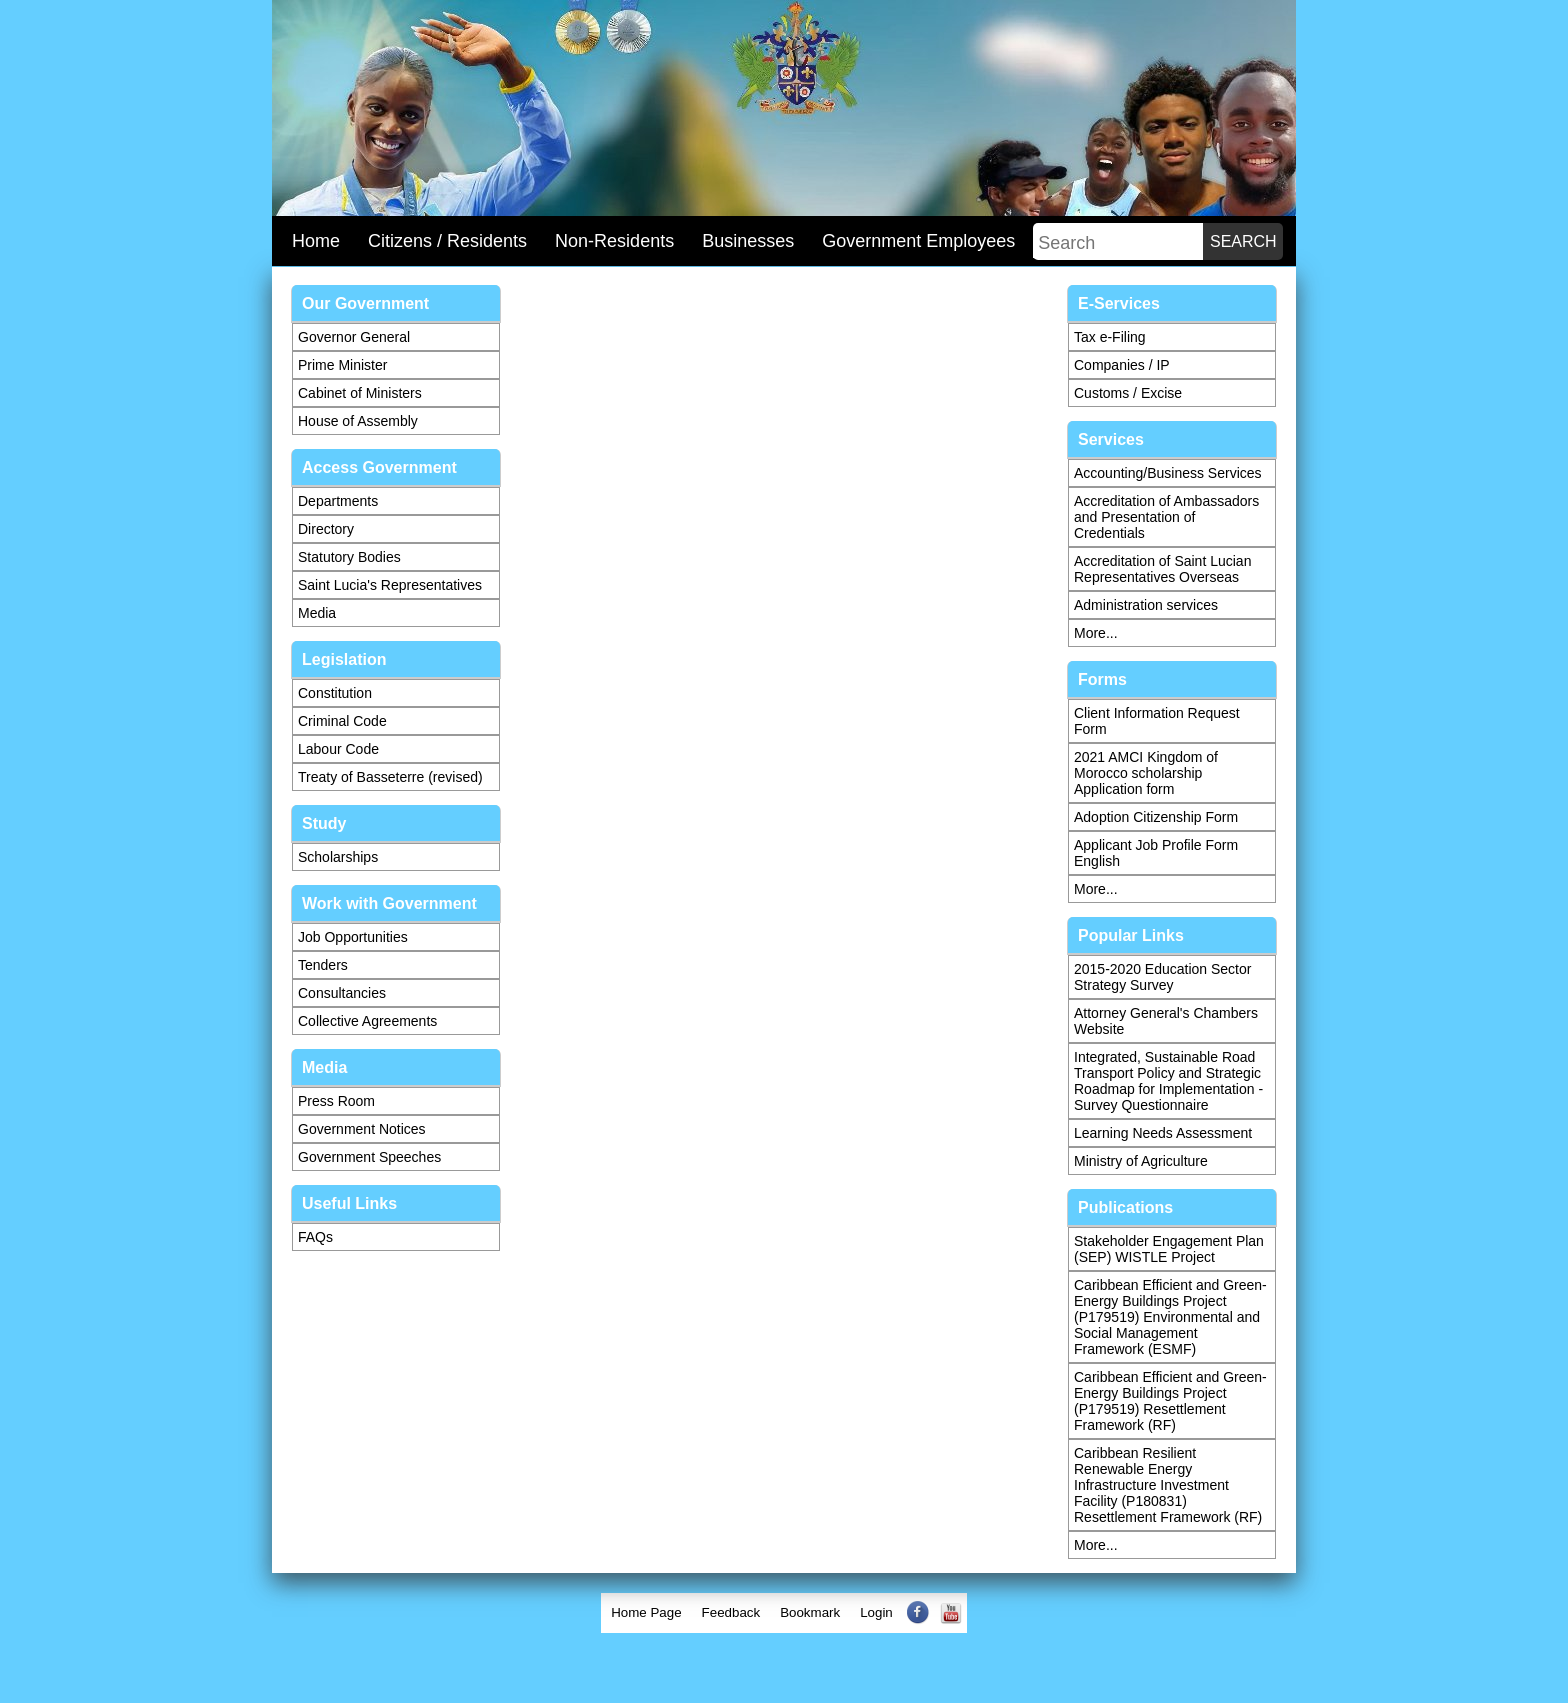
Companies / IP (1122, 365)
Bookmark (810, 1612)
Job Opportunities (353, 937)
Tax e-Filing (1110, 337)
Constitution (335, 693)
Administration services (1146, 605)
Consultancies (342, 993)
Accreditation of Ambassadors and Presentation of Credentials (1166, 517)
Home (316, 241)
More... (1096, 633)
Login (876, 1612)
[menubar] (784, 1613)
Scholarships (338, 857)
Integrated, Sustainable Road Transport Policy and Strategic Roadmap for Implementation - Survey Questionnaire (1168, 1081)
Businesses (748, 241)
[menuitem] (646, 1613)
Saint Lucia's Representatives (390, 585)
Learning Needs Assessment (1163, 1133)
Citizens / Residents (447, 241)
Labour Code (338, 749)
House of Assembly (358, 421)
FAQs (315, 1237)
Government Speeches (369, 1157)
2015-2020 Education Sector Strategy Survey (1162, 977)
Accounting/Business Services (1168, 473)
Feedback (731, 1612)
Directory (326, 529)
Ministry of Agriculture (1141, 1161)
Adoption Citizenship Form (1156, 817)
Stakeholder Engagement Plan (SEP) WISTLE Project (1169, 1249)
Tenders (323, 965)
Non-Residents (614, 241)
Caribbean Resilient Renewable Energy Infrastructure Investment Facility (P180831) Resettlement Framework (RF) (1168, 1485)
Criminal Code (342, 721)
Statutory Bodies (349, 557)
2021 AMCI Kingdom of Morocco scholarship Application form (1146, 773)
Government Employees (918, 241)
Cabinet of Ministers (360, 393)
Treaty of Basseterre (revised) (390, 777)
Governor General (354, 337)
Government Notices (362, 1129)
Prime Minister (342, 365)
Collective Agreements (367, 1021)
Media (317, 613)
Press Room (336, 1101)
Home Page (646, 1612)
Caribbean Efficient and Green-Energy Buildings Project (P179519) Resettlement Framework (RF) (1170, 1401)
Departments (338, 501)
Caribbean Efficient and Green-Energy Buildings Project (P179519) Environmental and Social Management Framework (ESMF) (1170, 1317)
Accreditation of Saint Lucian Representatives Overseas (1162, 569)
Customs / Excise (1128, 393)
